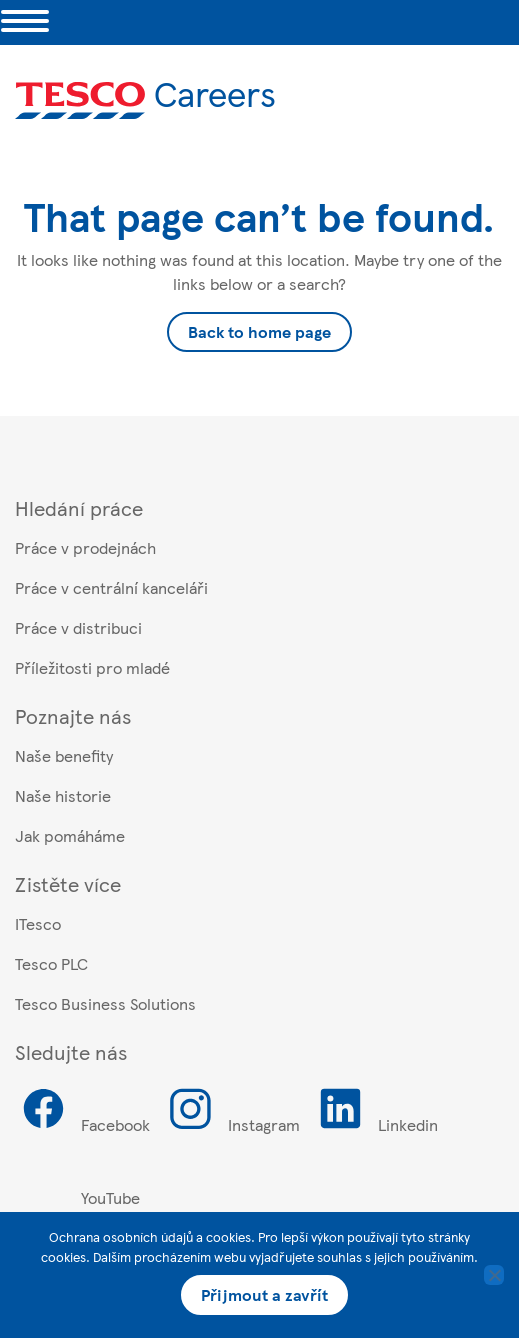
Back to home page (259, 331)
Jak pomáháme (70, 835)
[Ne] (494, 1275)
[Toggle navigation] (25, 22)
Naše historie (63, 795)
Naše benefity (64, 755)
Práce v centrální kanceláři (111, 587)
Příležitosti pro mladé (92, 667)
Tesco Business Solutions (105, 1003)
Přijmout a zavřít (264, 1294)
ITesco (38, 923)
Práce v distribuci (78, 627)
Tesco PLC (51, 963)
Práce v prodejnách (85, 547)
